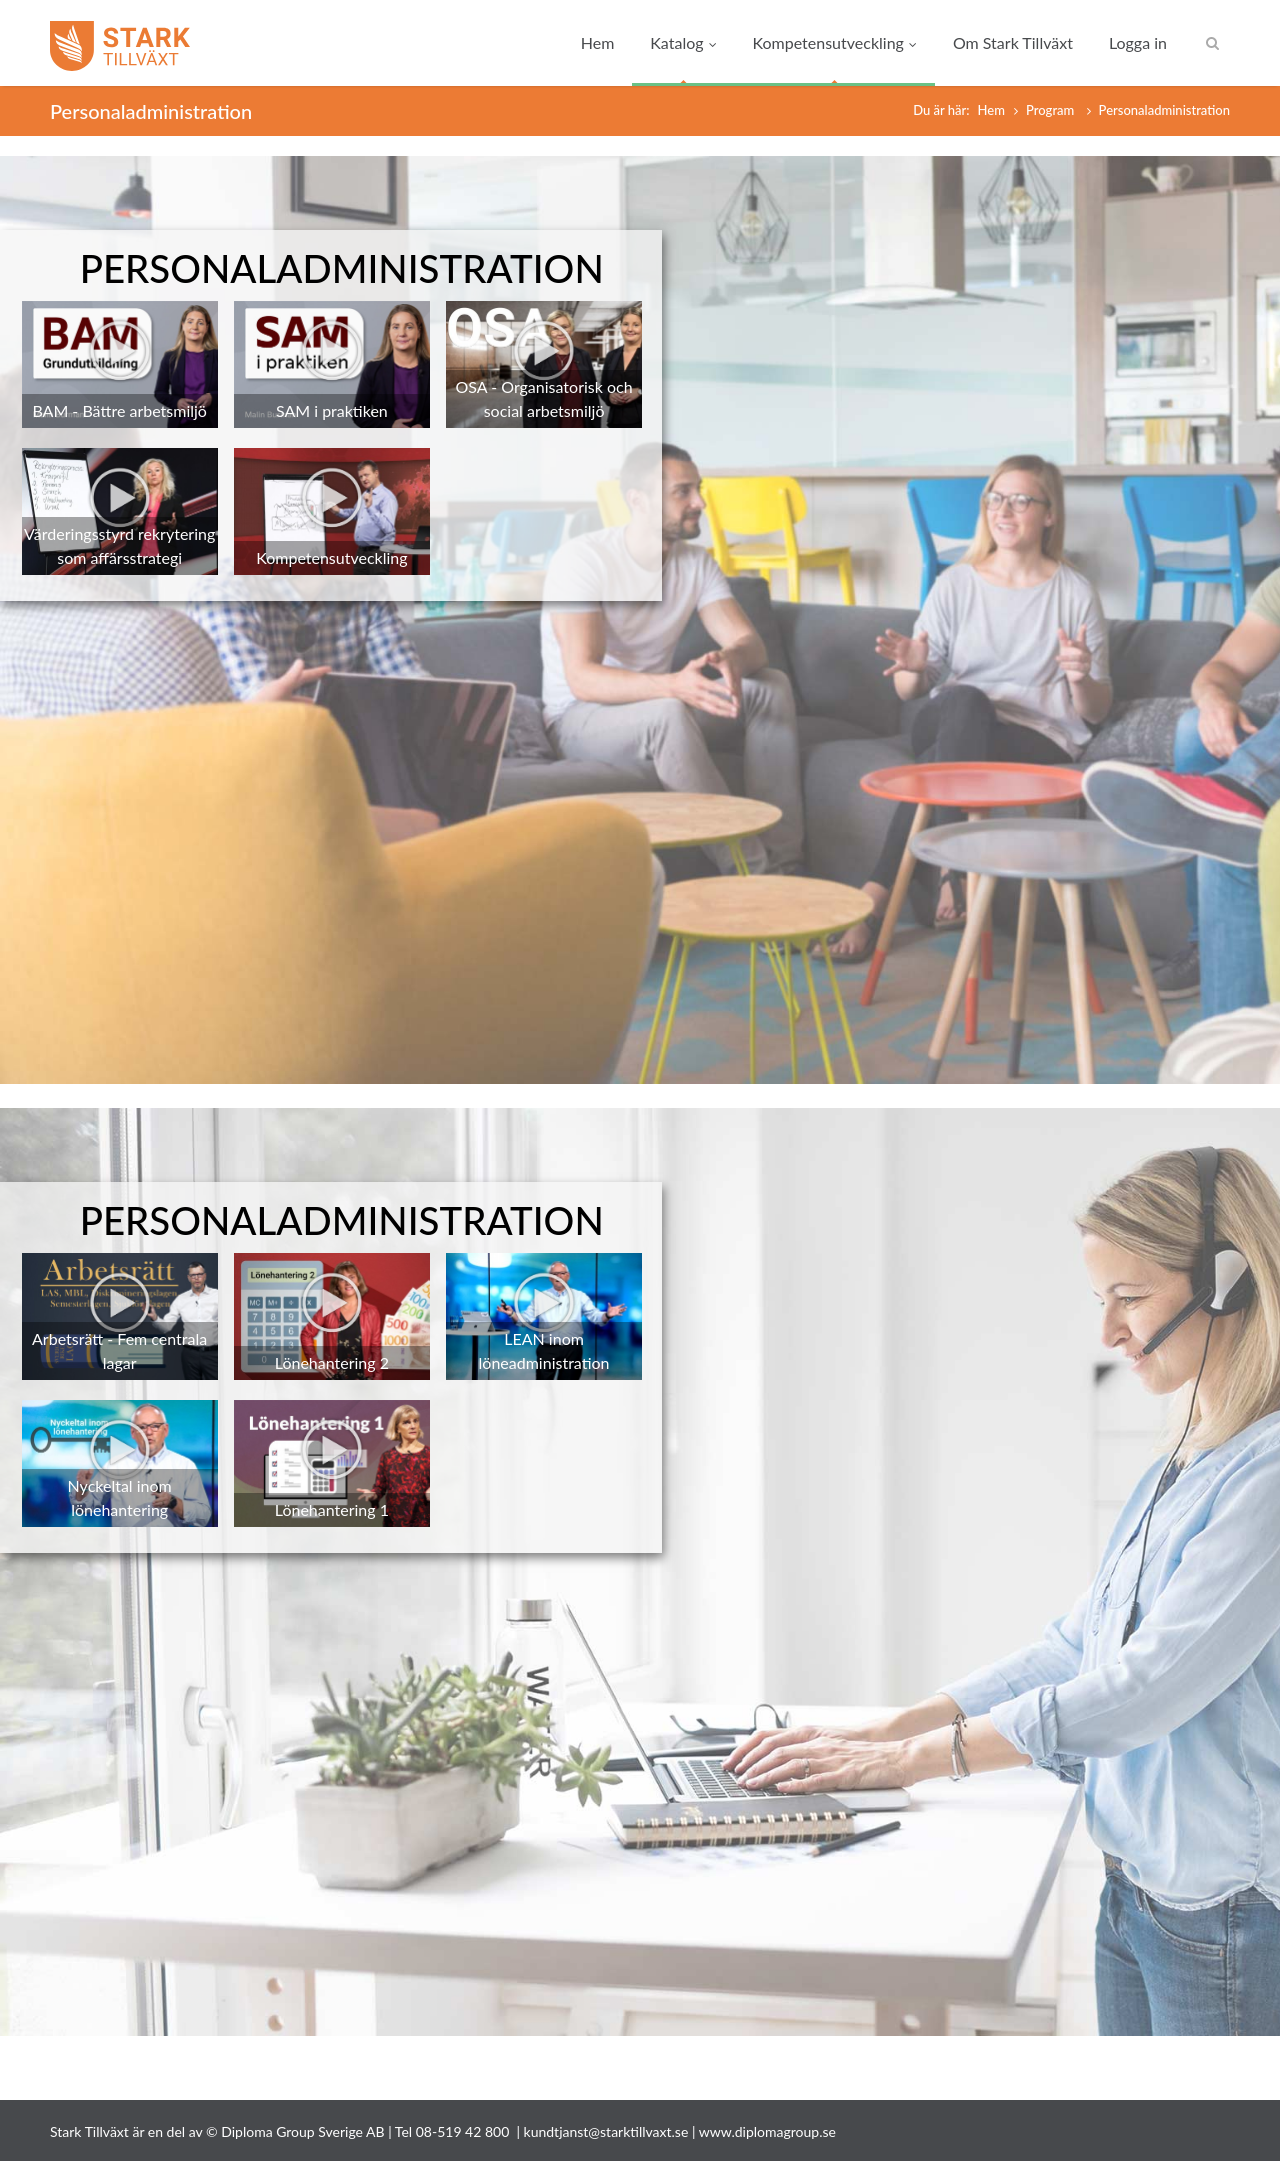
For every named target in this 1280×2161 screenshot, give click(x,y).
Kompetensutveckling (835, 42)
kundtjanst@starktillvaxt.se (606, 2131)
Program (1052, 110)
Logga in (1138, 42)
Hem (598, 42)
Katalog (683, 42)
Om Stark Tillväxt (1013, 42)
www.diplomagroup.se (767, 2131)
